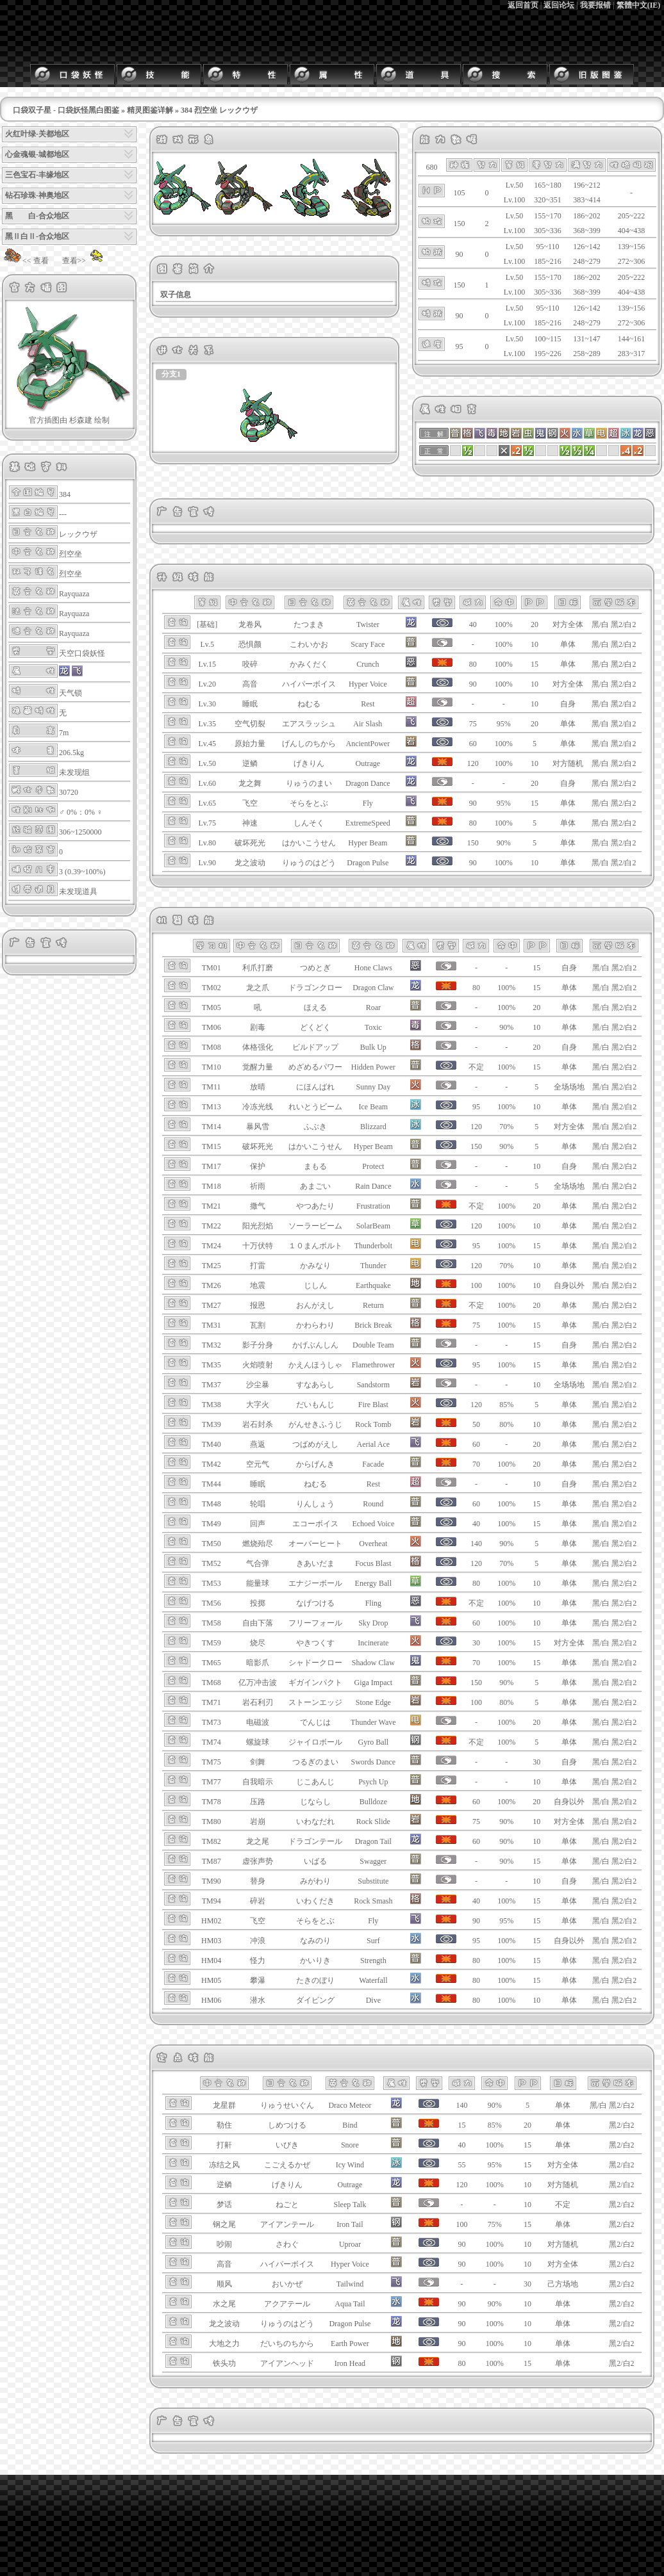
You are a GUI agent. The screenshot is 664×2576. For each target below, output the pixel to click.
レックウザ (78, 534)
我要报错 (595, 5)
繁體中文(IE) (639, 5)
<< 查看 (25, 260)
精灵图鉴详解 (150, 110)
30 (536, 1761)
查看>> (84, 260)
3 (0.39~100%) (82, 871)
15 (534, 664)
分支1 (171, 374)
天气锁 (70, 693)
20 (534, 624)
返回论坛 (559, 5)
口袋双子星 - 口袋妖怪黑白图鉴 (66, 110)
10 (534, 644)
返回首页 (523, 5)
